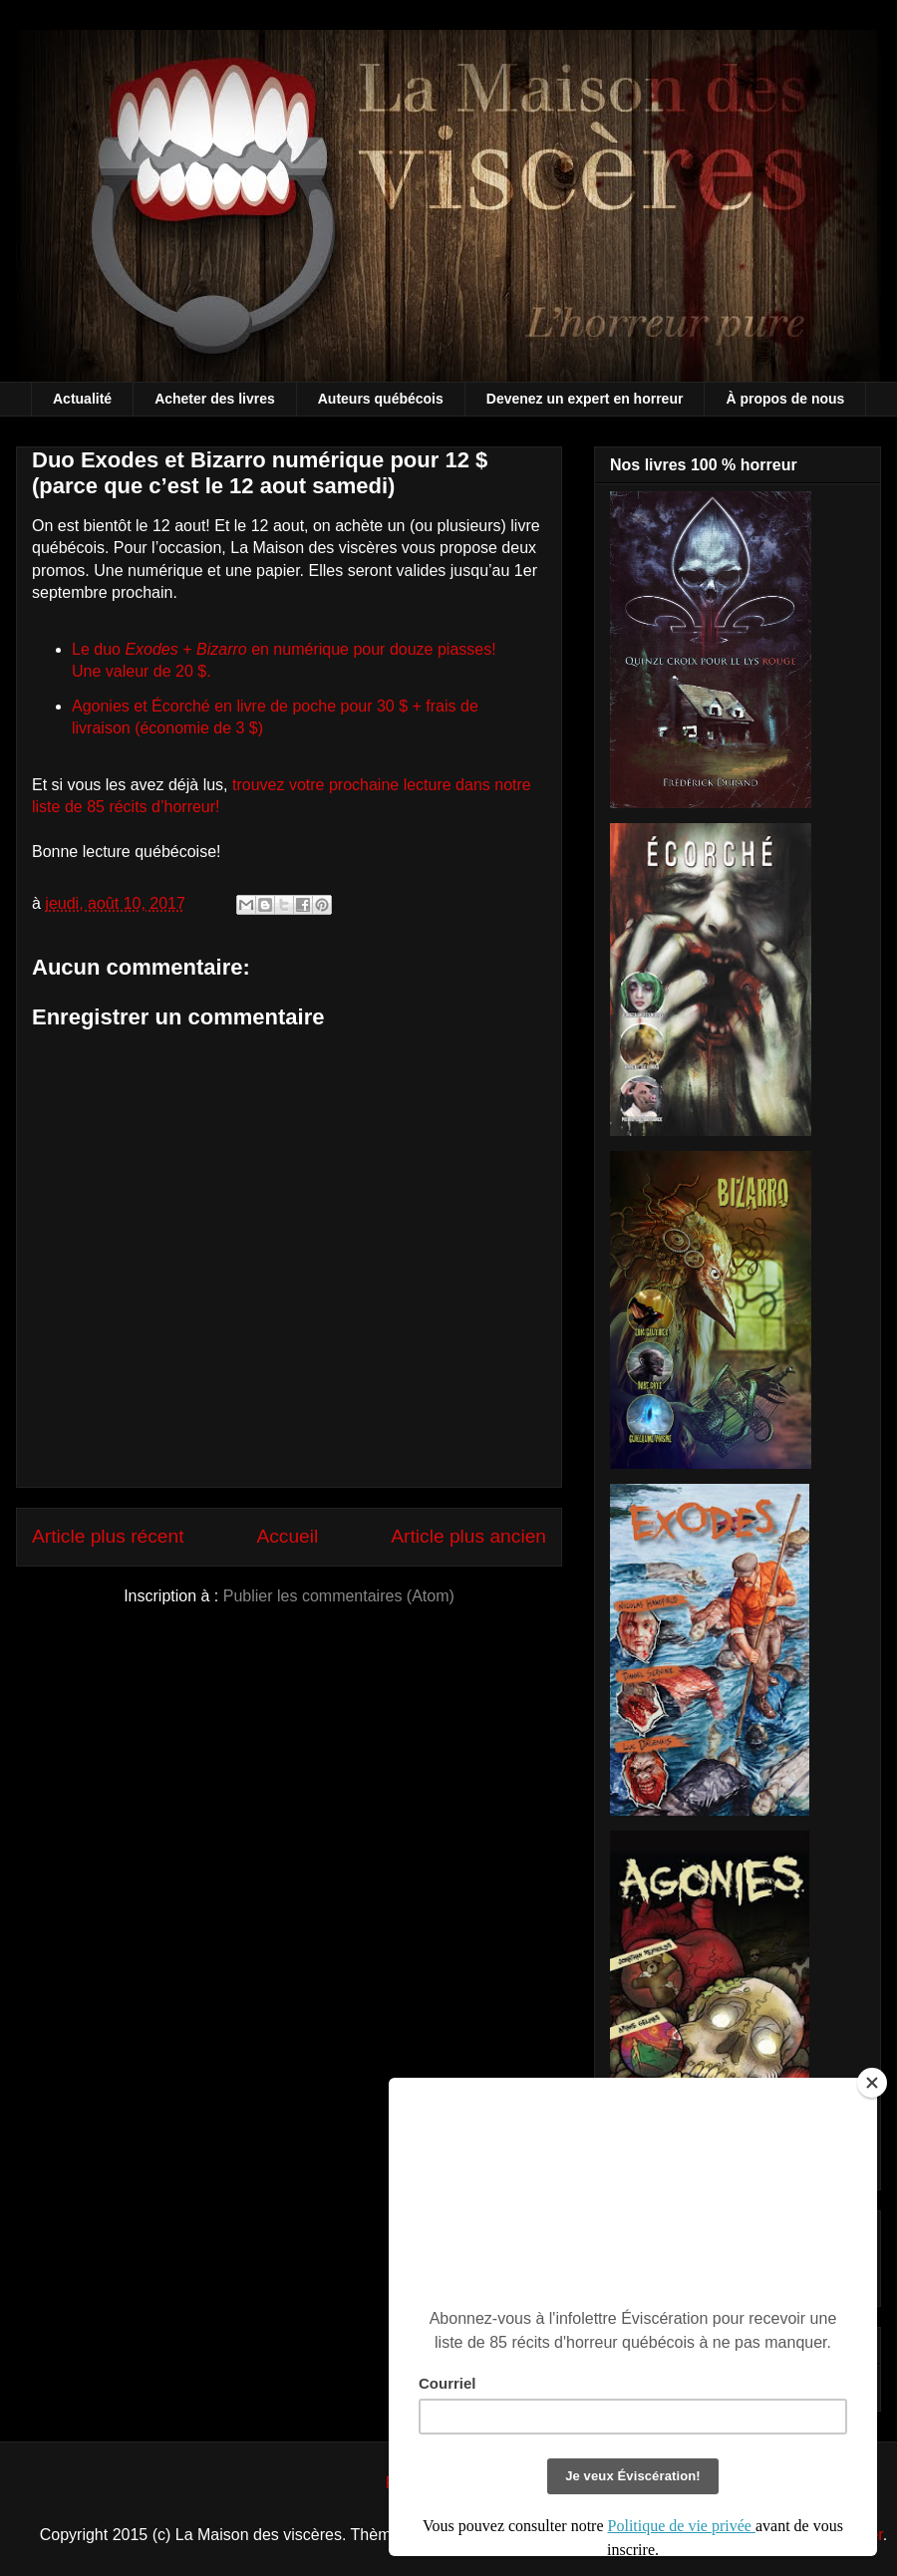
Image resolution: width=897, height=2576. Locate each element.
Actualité (82, 399)
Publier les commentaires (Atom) (338, 1595)
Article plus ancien (468, 1536)
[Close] (872, 2083)
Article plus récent (108, 1536)
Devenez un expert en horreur (585, 399)
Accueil (287, 1536)
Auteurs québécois (381, 399)
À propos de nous (785, 399)
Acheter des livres (214, 399)
